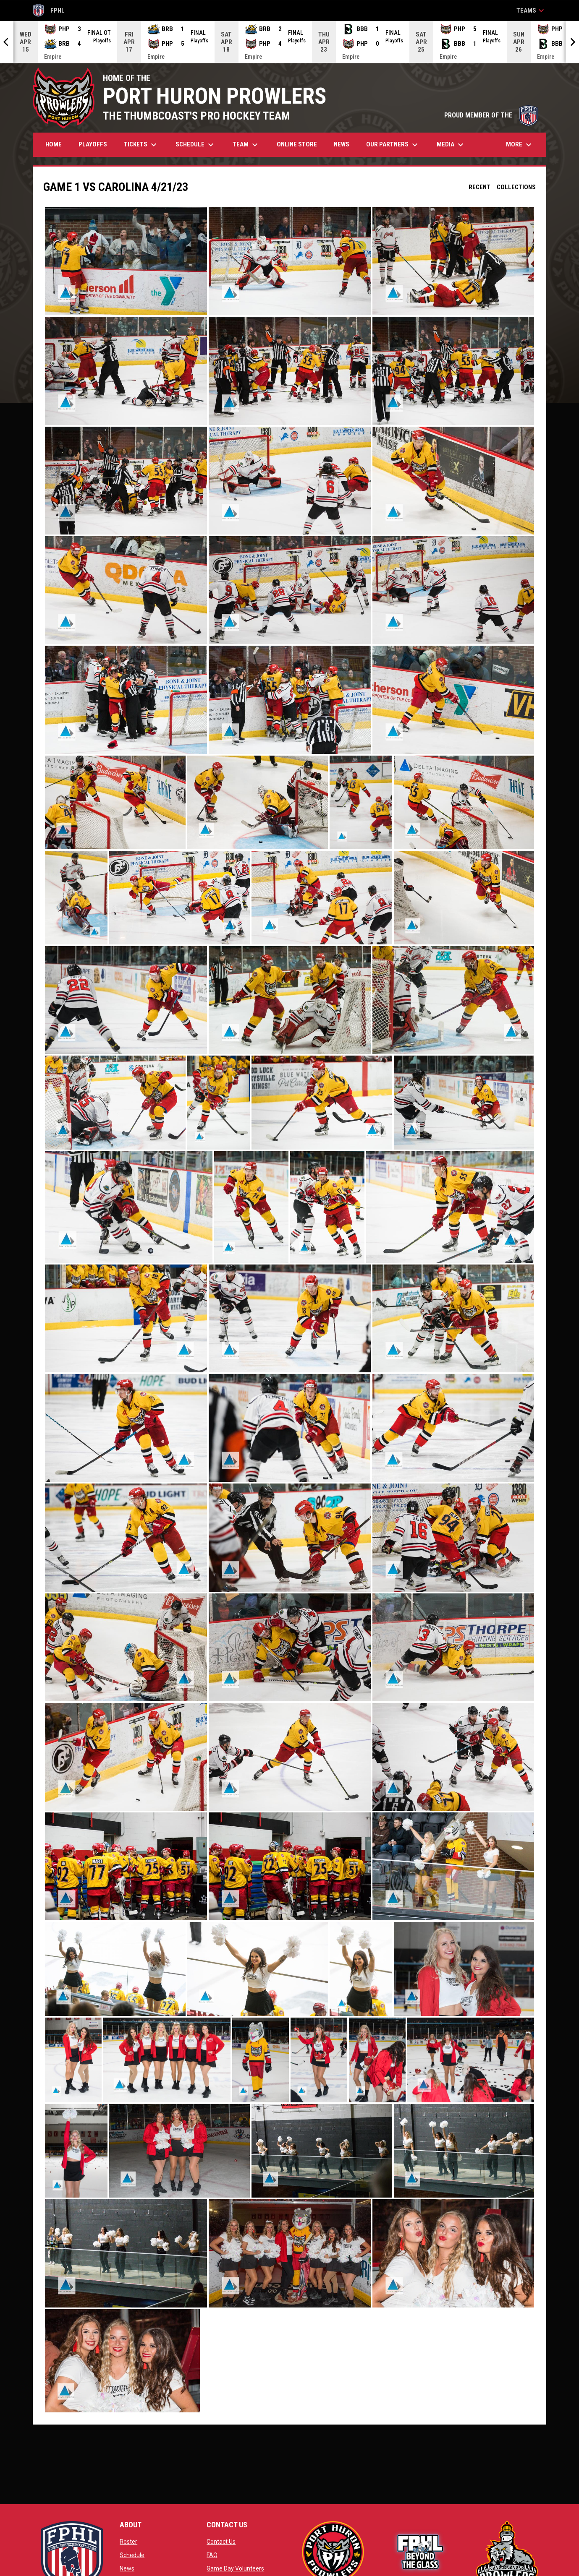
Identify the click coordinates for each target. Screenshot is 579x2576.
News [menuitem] (341, 144)
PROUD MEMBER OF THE (491, 115)
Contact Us (221, 2541)
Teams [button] (531, 10)
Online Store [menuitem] (300, 144)
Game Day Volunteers (235, 2568)
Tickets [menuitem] (141, 145)
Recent (479, 187)
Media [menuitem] (451, 145)
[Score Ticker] (289, 42)
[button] (126, 261)
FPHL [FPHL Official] (49, 10)
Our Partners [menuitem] (393, 145)
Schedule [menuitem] (196, 145)
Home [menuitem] (53, 144)
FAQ (212, 2555)
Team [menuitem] (246, 145)
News (127, 2568)
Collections (516, 187)
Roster (128, 2541)
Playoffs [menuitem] (93, 144)
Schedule (132, 2555)
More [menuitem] (520, 145)
